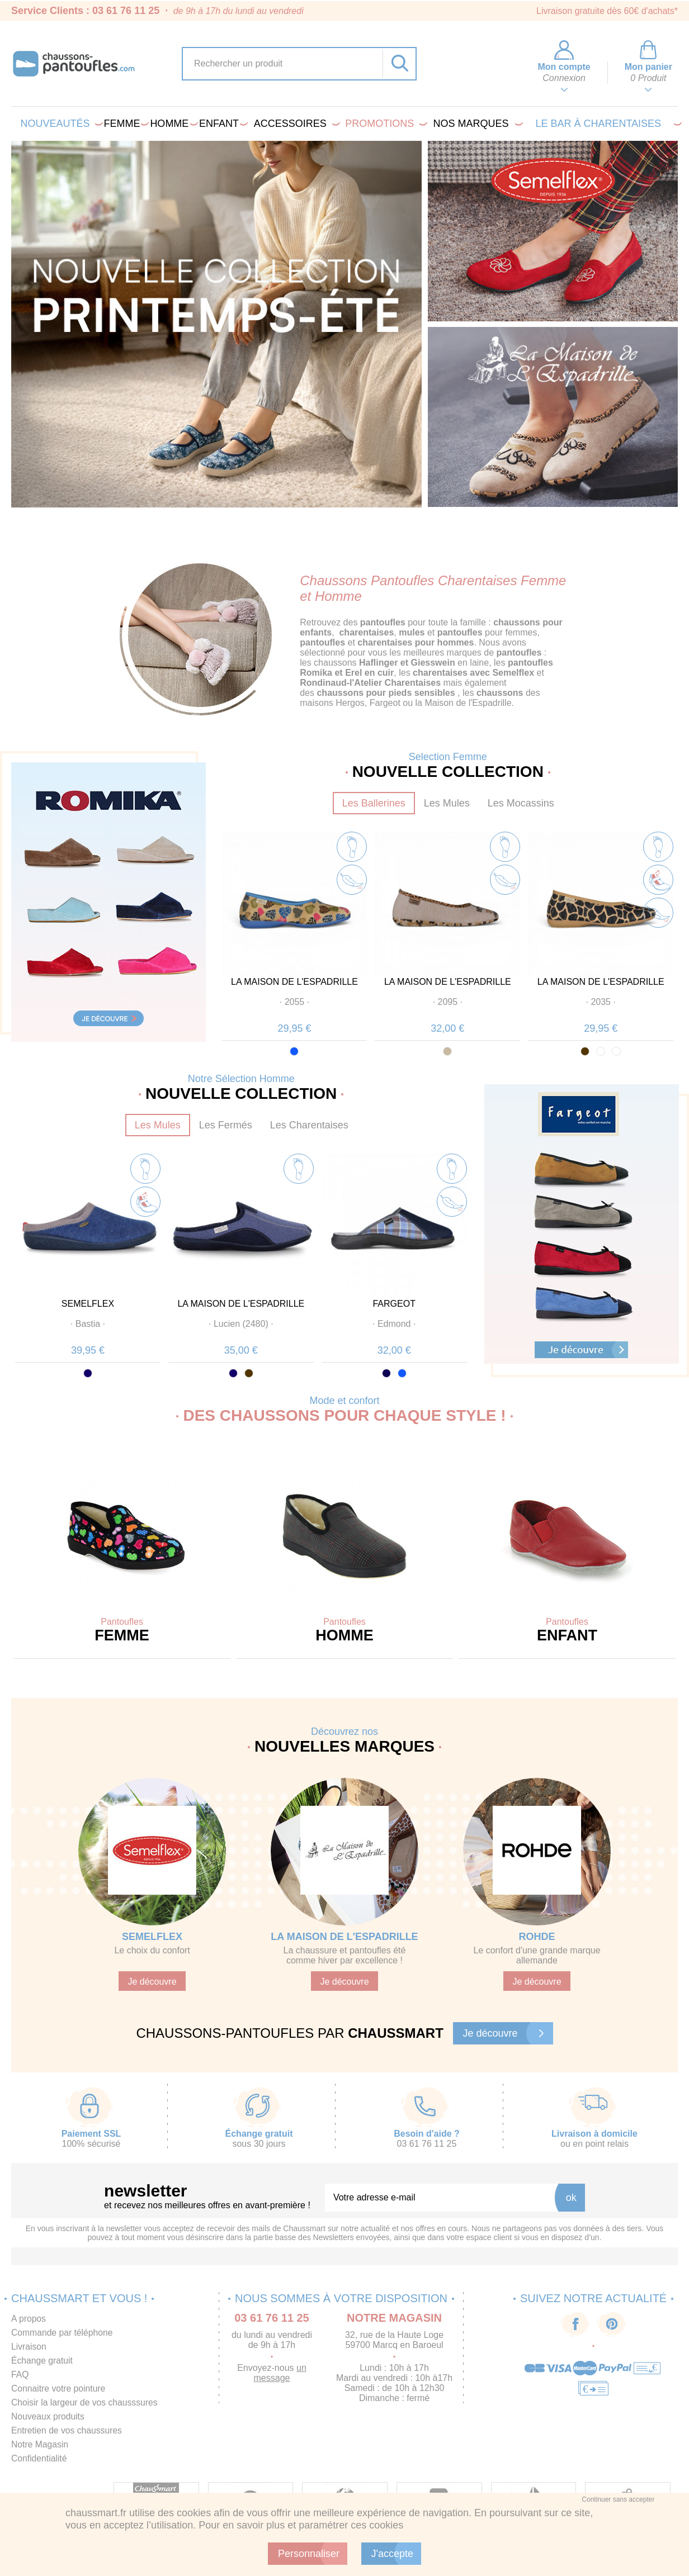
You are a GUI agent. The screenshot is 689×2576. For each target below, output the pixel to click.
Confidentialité (39, 2458)
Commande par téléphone (63, 2332)
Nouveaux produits (48, 2416)
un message (280, 2373)
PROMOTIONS (384, 123)
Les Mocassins (521, 803)
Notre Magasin (40, 2444)
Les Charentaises (309, 1125)
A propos (28, 2318)
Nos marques (476, 123)
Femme (124, 123)
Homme (172, 123)
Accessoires (295, 123)
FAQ (20, 2374)
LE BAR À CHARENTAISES (606, 123)
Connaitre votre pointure (59, 2388)
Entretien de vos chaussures (67, 2430)
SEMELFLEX (88, 1303)
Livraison (29, 2346)
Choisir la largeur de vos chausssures (86, 2402)
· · (294, 1002)
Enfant (221, 123)
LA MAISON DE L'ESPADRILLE (294, 981)
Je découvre (152, 1981)
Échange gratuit (42, 2360)
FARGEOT (393, 1303)
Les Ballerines (373, 803)
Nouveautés (59, 123)
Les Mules (447, 803)
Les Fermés (225, 1125)
